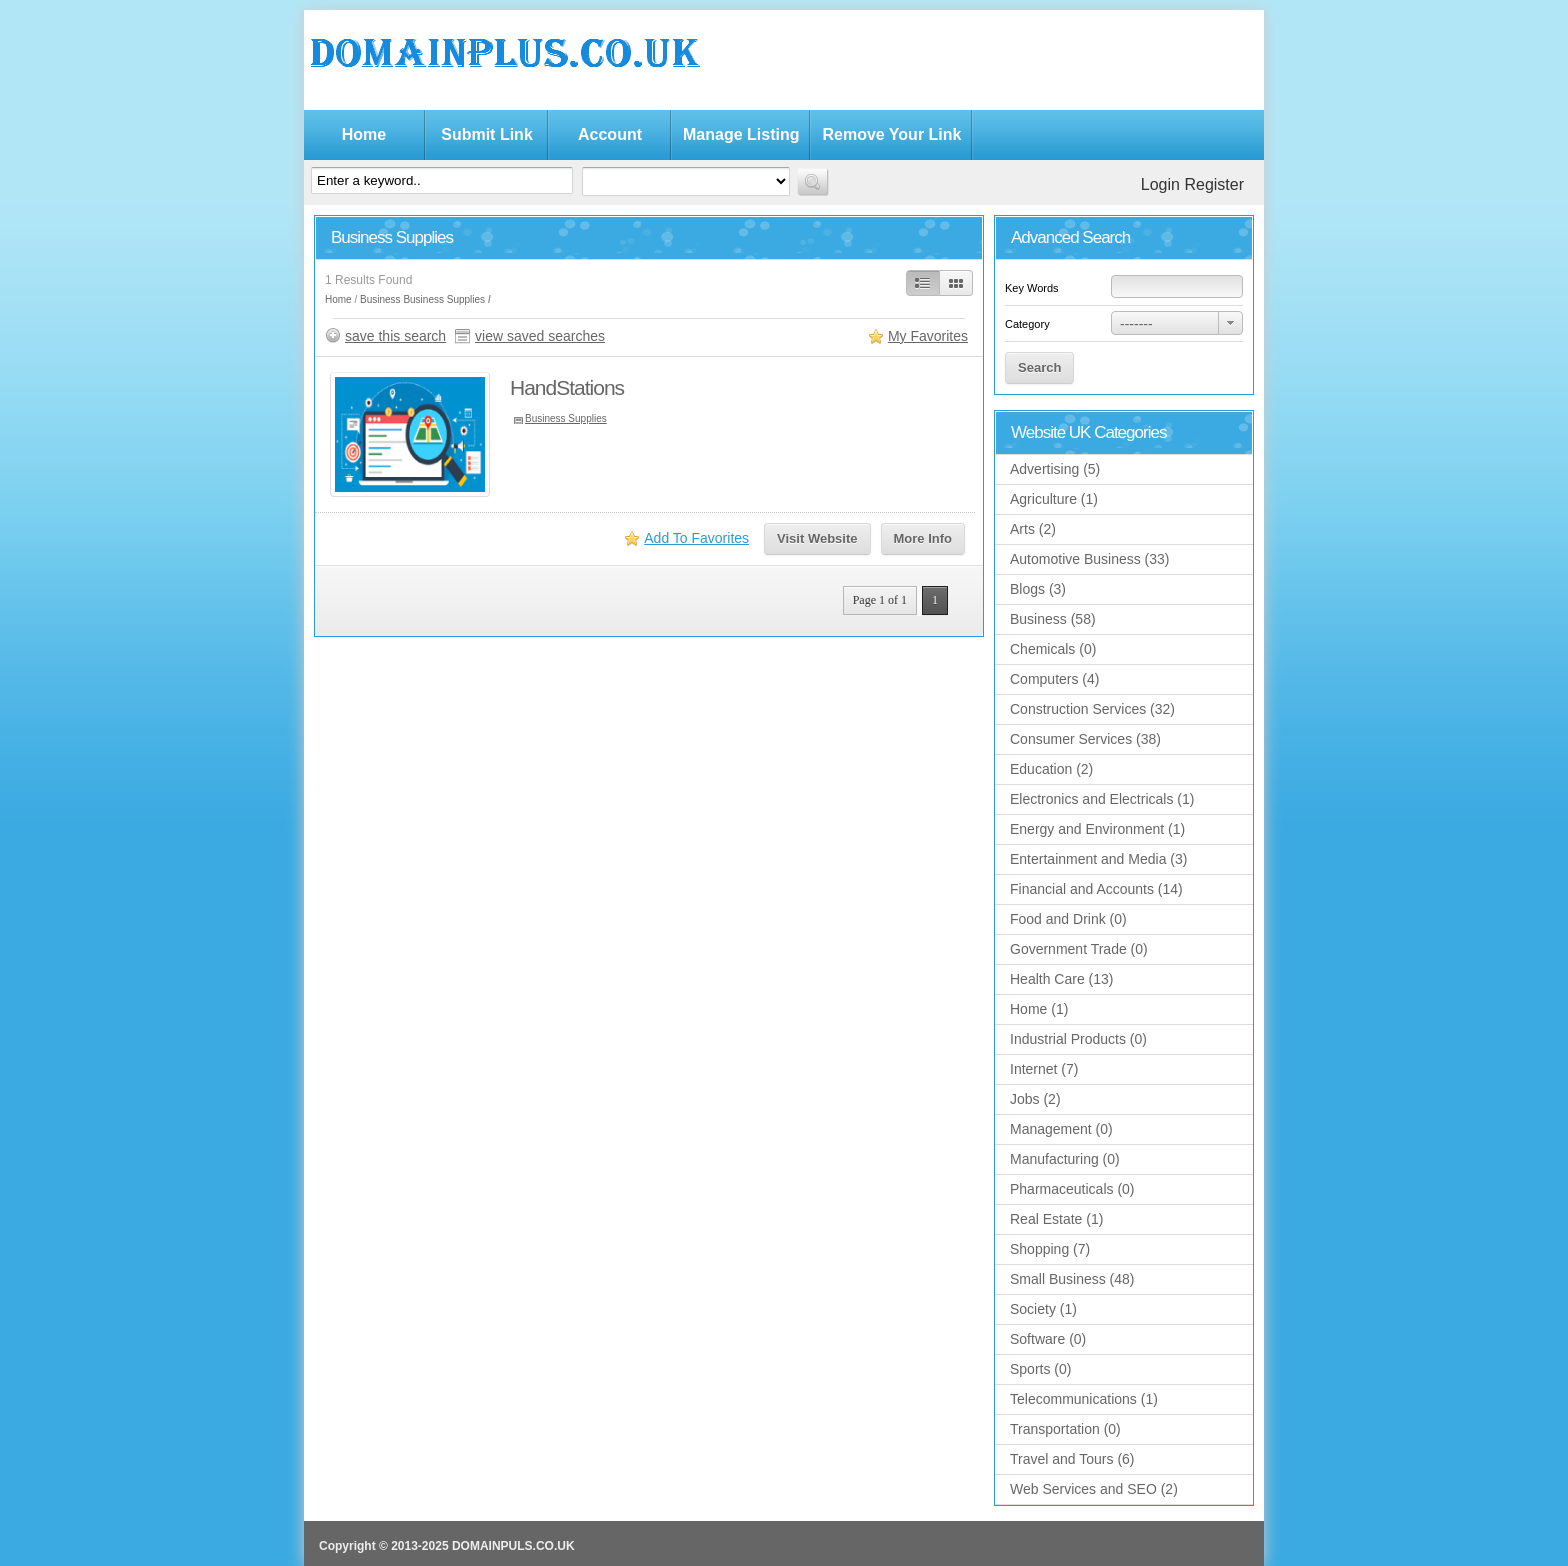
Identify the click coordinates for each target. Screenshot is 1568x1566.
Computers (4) (1054, 679)
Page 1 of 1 (880, 600)
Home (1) (1039, 1009)
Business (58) (1053, 619)
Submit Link (487, 134)
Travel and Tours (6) (1072, 1459)
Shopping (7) (1050, 1249)
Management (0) (1061, 1129)
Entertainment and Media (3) (1098, 859)
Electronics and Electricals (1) (1102, 799)
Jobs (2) (1035, 1099)
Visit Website (817, 538)
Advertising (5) (1055, 469)
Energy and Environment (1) (1097, 829)
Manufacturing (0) (1065, 1159)
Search (1039, 367)
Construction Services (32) (1092, 709)
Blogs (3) (1038, 589)
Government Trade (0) (1079, 949)
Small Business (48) (1072, 1279)
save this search (395, 336)
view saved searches (540, 336)
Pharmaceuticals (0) (1072, 1189)
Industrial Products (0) (1078, 1039)
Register (1214, 184)
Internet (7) (1044, 1069)
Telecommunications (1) (1084, 1399)
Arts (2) (1033, 529)
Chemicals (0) (1053, 649)
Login (1160, 184)
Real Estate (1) (1056, 1219)
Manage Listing (741, 134)
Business (380, 299)
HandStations (567, 387)
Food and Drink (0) (1068, 919)
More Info (923, 538)
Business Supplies (444, 299)
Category (1027, 324)
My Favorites (928, 336)
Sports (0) (1040, 1369)
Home (364, 134)
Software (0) (1048, 1339)
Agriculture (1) (1054, 499)
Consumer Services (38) (1085, 739)
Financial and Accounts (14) (1096, 889)
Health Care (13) (1062, 979)
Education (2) (1051, 769)
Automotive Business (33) (1090, 559)
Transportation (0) (1065, 1429)
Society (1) (1043, 1309)
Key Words (1032, 288)
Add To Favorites (696, 538)
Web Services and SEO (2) (1094, 1489)
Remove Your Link (891, 134)
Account (610, 134)
